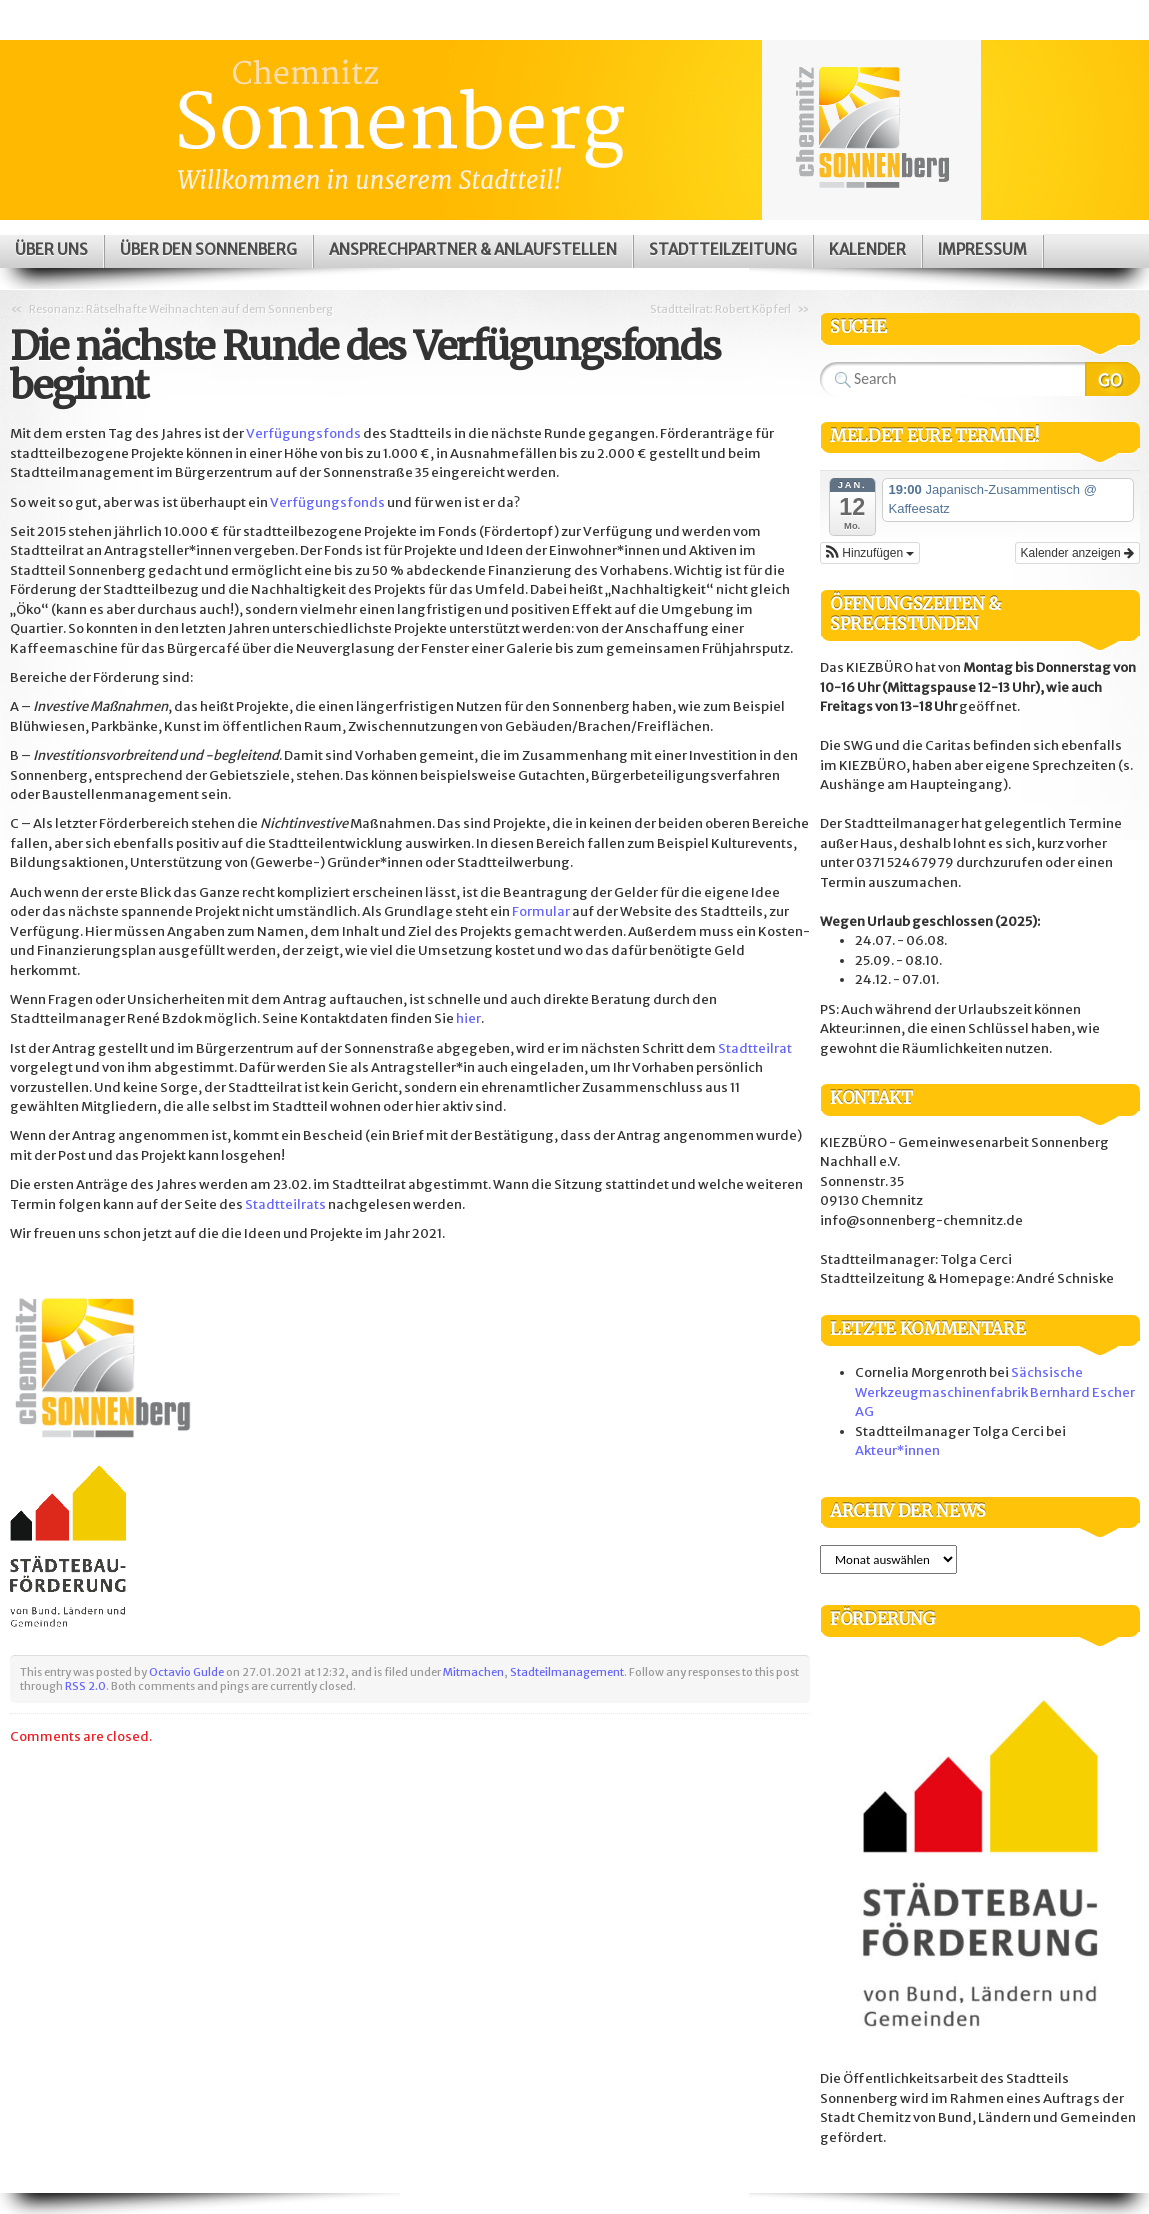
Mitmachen (473, 1672)
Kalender (867, 249)
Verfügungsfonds (303, 433)
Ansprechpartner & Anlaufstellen (473, 249)
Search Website (1112, 379)
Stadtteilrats (285, 1204)
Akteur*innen (897, 1450)
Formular (541, 911)
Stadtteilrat (755, 1048)
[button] (870, 553)
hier (468, 1018)
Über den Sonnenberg (208, 249)
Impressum (982, 249)
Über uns (51, 249)
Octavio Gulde (186, 1672)
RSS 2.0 (85, 1686)
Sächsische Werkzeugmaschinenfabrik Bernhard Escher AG (995, 1392)
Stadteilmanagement (567, 1672)
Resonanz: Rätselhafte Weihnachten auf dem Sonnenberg (181, 309)
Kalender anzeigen (1077, 553)
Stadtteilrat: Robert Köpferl (720, 309)
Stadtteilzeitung (723, 249)
